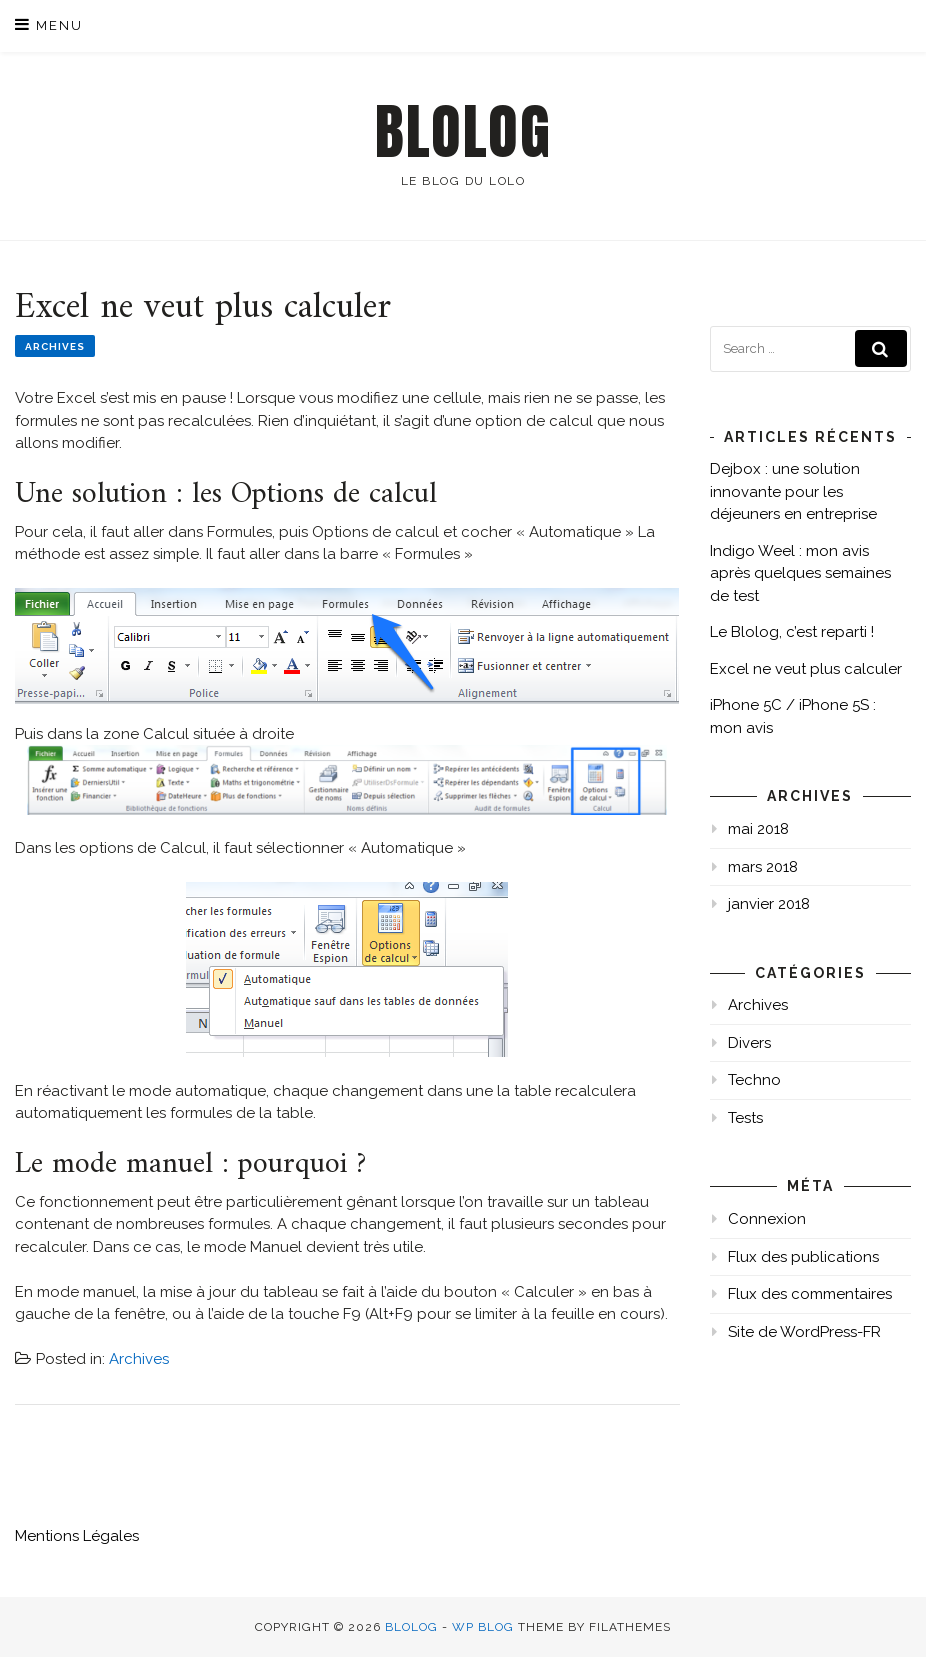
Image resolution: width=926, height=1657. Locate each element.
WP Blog (483, 1627)
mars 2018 (763, 867)
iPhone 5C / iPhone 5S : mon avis (793, 716)
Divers (749, 1043)
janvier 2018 (769, 904)
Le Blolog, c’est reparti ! (792, 632)
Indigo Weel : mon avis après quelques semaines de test (800, 573)
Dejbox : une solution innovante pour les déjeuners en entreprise (793, 491)
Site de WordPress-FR (804, 1332)
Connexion (767, 1219)
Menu (49, 24)
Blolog (463, 132)
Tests (745, 1118)
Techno (754, 1080)
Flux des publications (803, 1257)
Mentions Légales (77, 1536)
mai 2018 (758, 829)
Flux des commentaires (810, 1294)
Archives (55, 346)
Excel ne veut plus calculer (806, 669)
